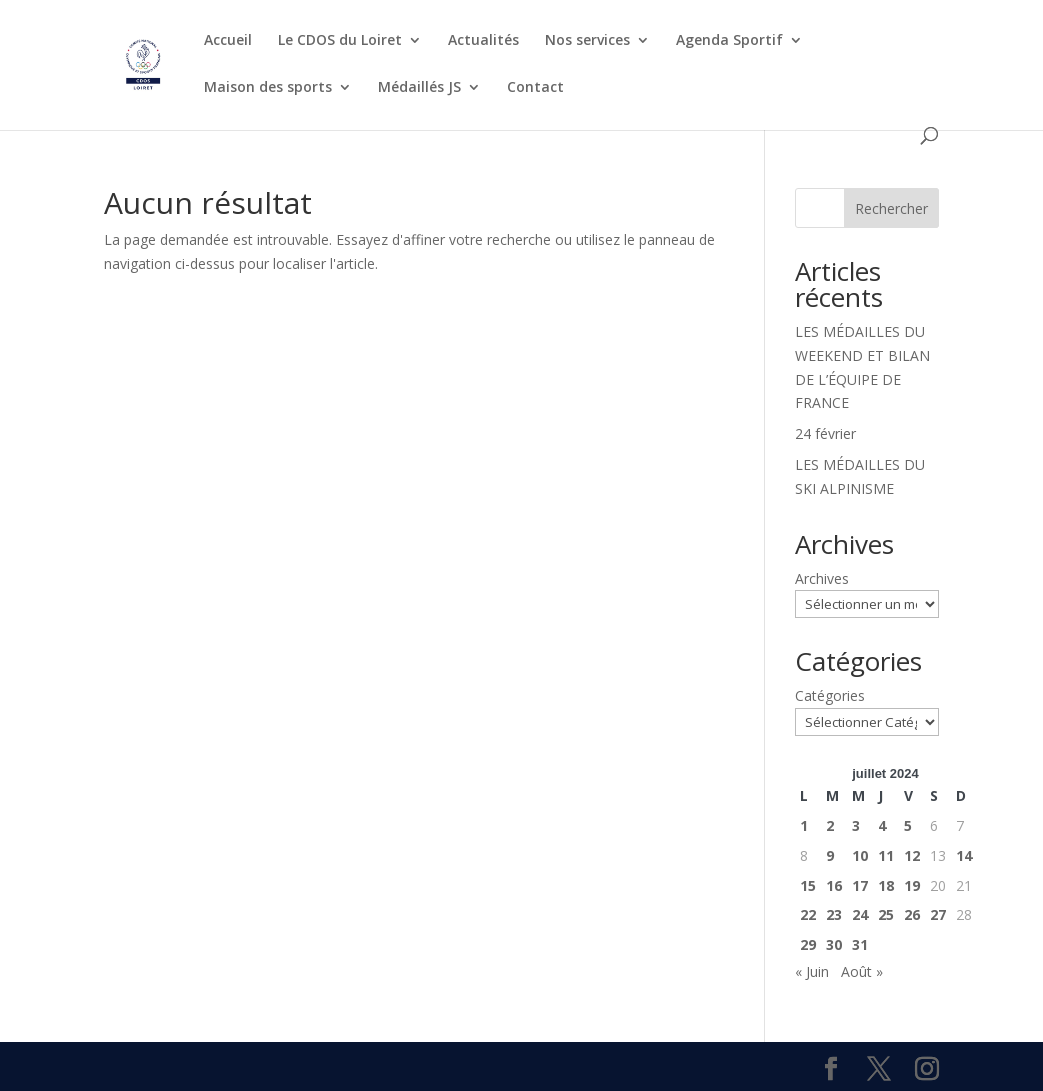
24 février (825, 433)
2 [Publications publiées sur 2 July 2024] (830, 825)
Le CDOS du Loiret (340, 41)
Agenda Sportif (729, 41)
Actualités (483, 41)
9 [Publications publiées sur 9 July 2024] (830, 855)
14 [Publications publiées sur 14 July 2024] (964, 855)
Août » (862, 971)
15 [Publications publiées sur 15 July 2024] (808, 885)
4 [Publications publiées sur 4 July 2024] (882, 825)
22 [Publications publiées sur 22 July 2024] (808, 914)
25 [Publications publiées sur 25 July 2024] (886, 914)
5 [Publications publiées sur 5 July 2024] (908, 825)
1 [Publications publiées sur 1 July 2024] (804, 825)
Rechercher (891, 208)
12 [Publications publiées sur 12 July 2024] (912, 855)
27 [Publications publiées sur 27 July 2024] (938, 914)
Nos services (587, 41)
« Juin (812, 971)
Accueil (228, 41)
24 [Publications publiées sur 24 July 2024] (860, 914)
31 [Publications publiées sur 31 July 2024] (860, 944)
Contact (535, 88)
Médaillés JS (419, 88)
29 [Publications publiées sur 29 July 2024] (808, 944)
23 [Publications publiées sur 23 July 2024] (834, 914)
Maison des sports (268, 88)
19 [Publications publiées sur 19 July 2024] (912, 885)
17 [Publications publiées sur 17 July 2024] (860, 885)
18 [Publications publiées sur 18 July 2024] (886, 885)
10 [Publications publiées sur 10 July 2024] (860, 855)
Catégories (830, 695)
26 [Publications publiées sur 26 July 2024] (912, 914)
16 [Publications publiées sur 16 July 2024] (834, 885)
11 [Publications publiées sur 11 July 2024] (886, 855)
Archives (822, 578)
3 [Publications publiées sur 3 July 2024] (856, 825)
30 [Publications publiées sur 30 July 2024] (834, 944)
